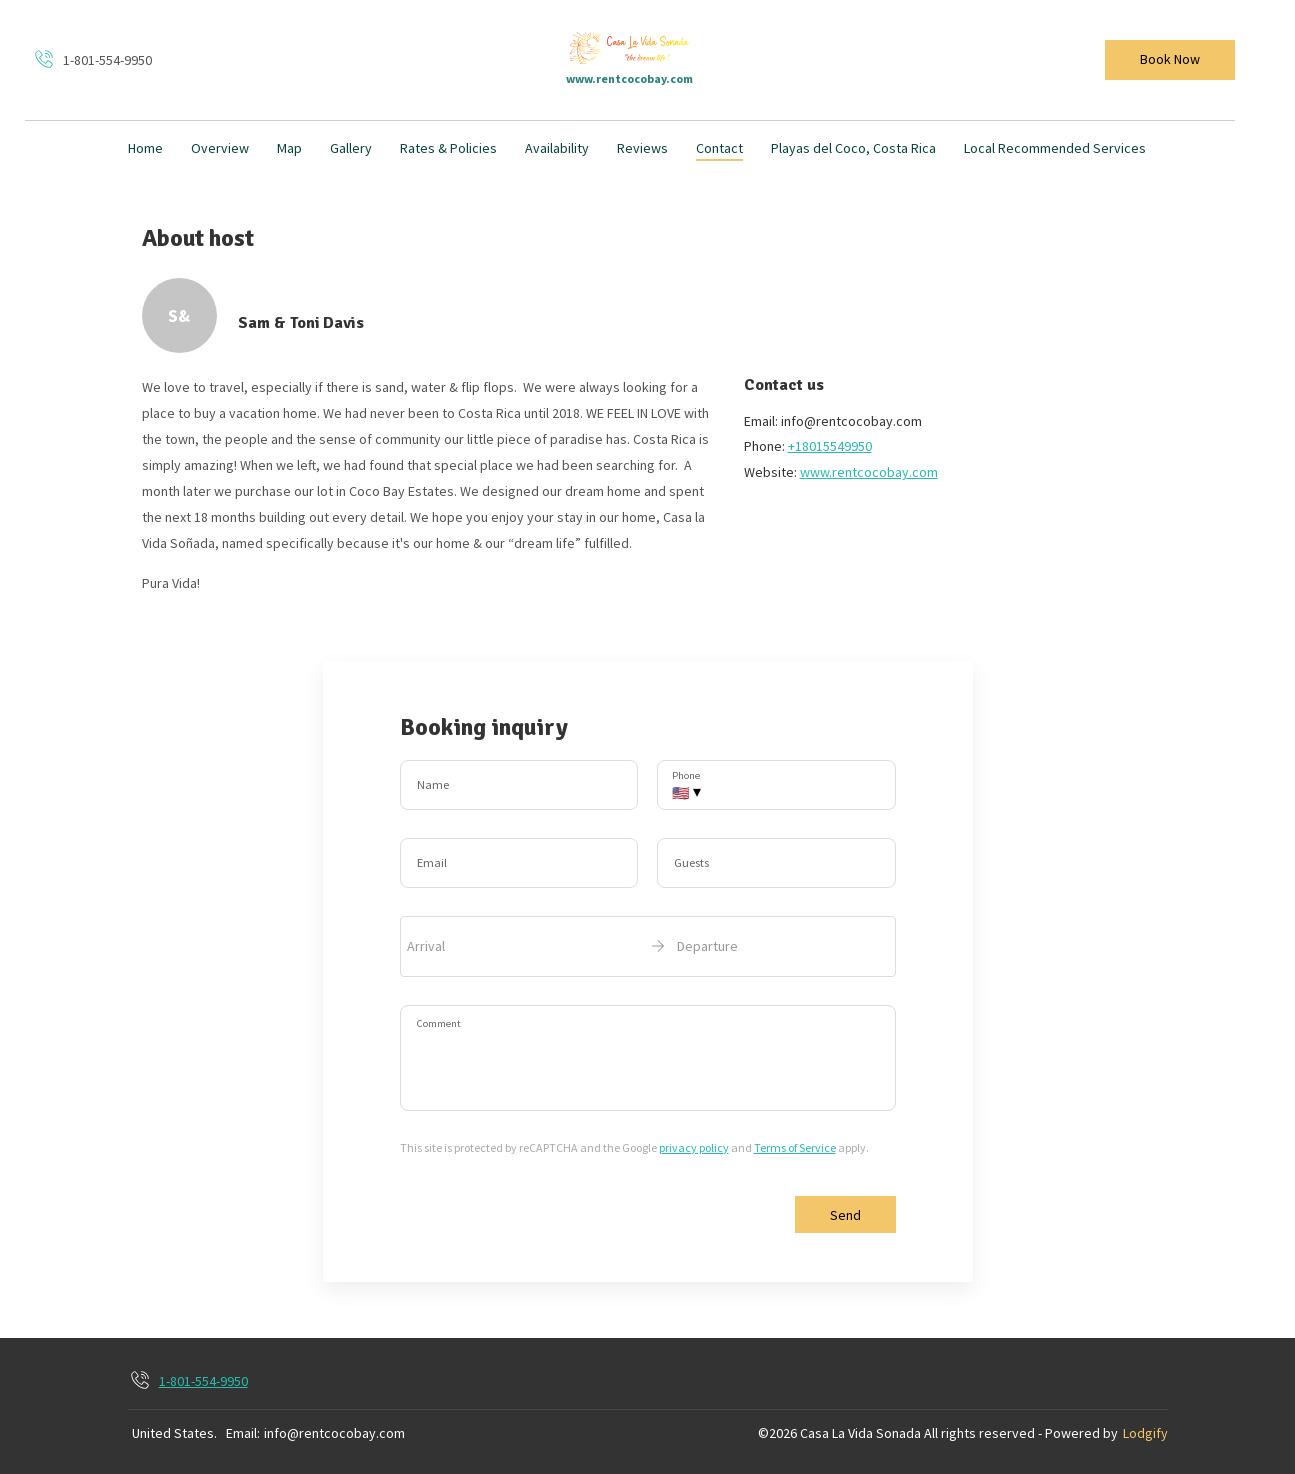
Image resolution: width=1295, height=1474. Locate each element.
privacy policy (694, 1147)
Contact (719, 148)
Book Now (1170, 59)
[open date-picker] (648, 946)
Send (845, 1215)
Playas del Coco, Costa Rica (853, 148)
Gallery (351, 148)
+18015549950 (830, 446)
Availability (557, 148)
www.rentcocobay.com (869, 472)
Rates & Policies (448, 148)
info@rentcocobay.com (334, 1433)
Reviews (642, 148)
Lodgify (1145, 1433)
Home (145, 148)
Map (289, 148)
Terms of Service (795, 1147)
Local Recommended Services (1055, 148)
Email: (243, 1433)
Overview (220, 148)
